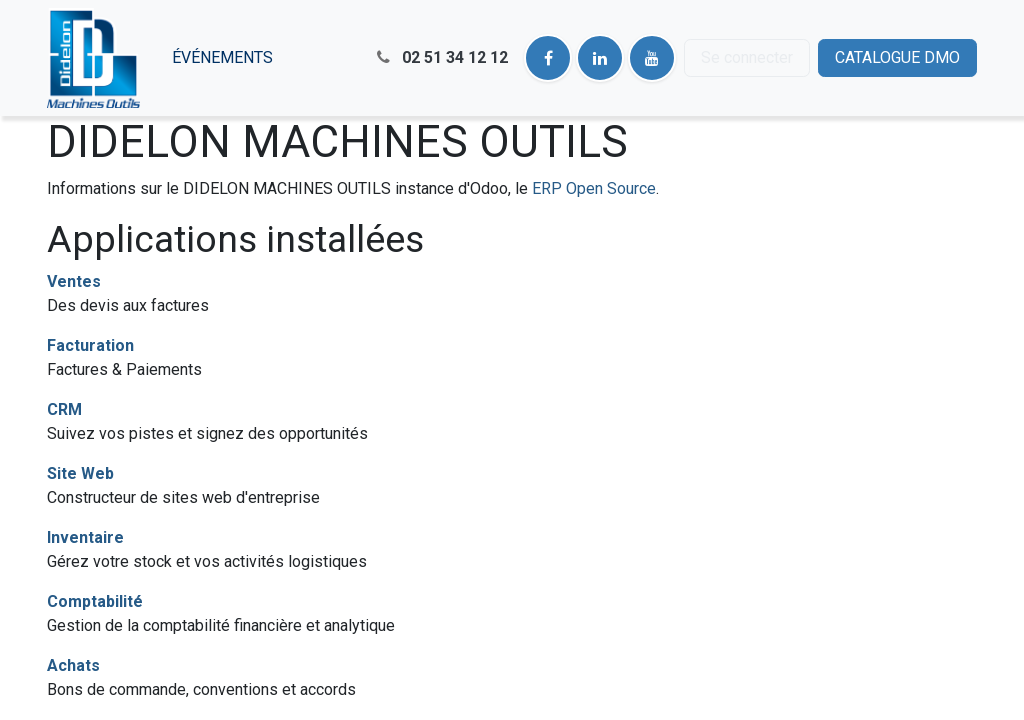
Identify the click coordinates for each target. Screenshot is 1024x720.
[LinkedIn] (600, 58)
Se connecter (747, 57)
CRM (64, 409)
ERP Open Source (594, 188)
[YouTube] (652, 58)
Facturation (90, 345)
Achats (73, 665)
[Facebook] (548, 58)
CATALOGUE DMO (897, 57)
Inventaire (85, 537)
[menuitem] (222, 58)
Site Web (80, 473)
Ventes (74, 281)
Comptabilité (95, 601)
